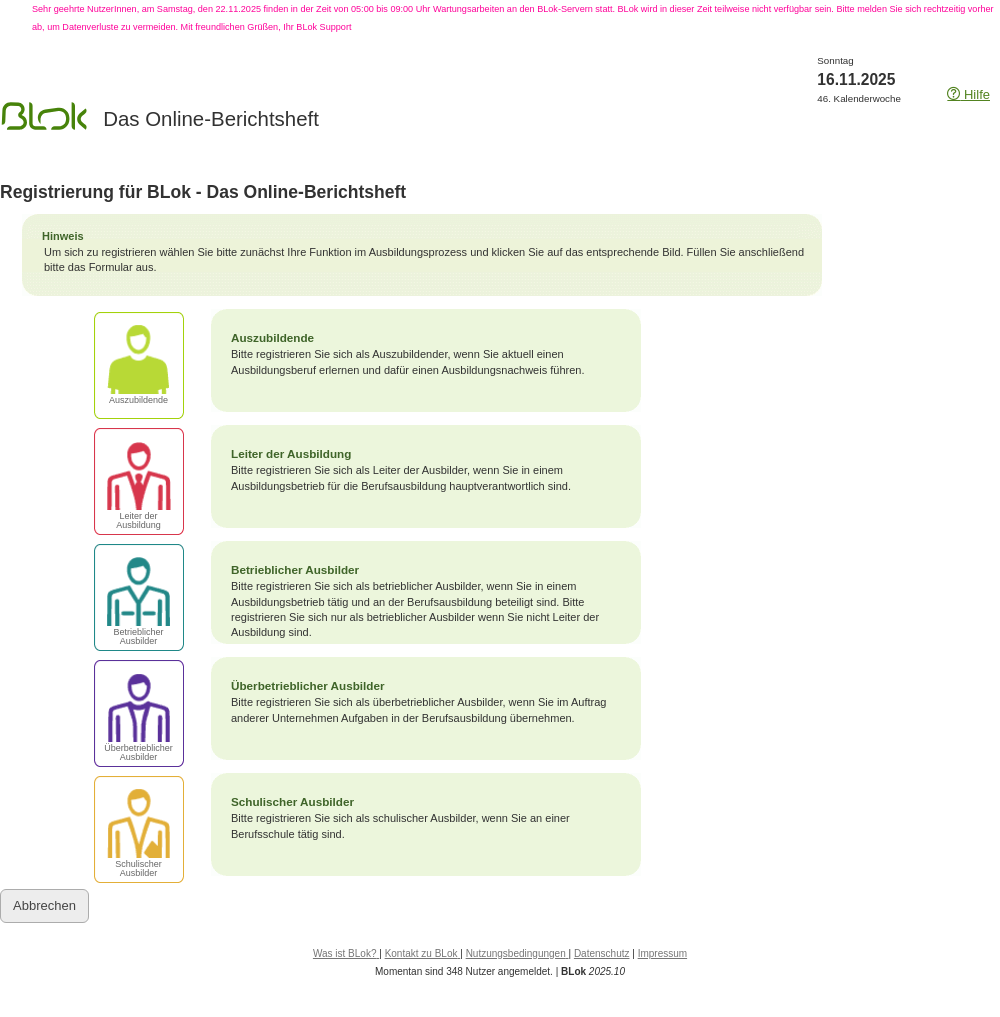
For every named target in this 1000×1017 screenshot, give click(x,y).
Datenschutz (602, 953)
